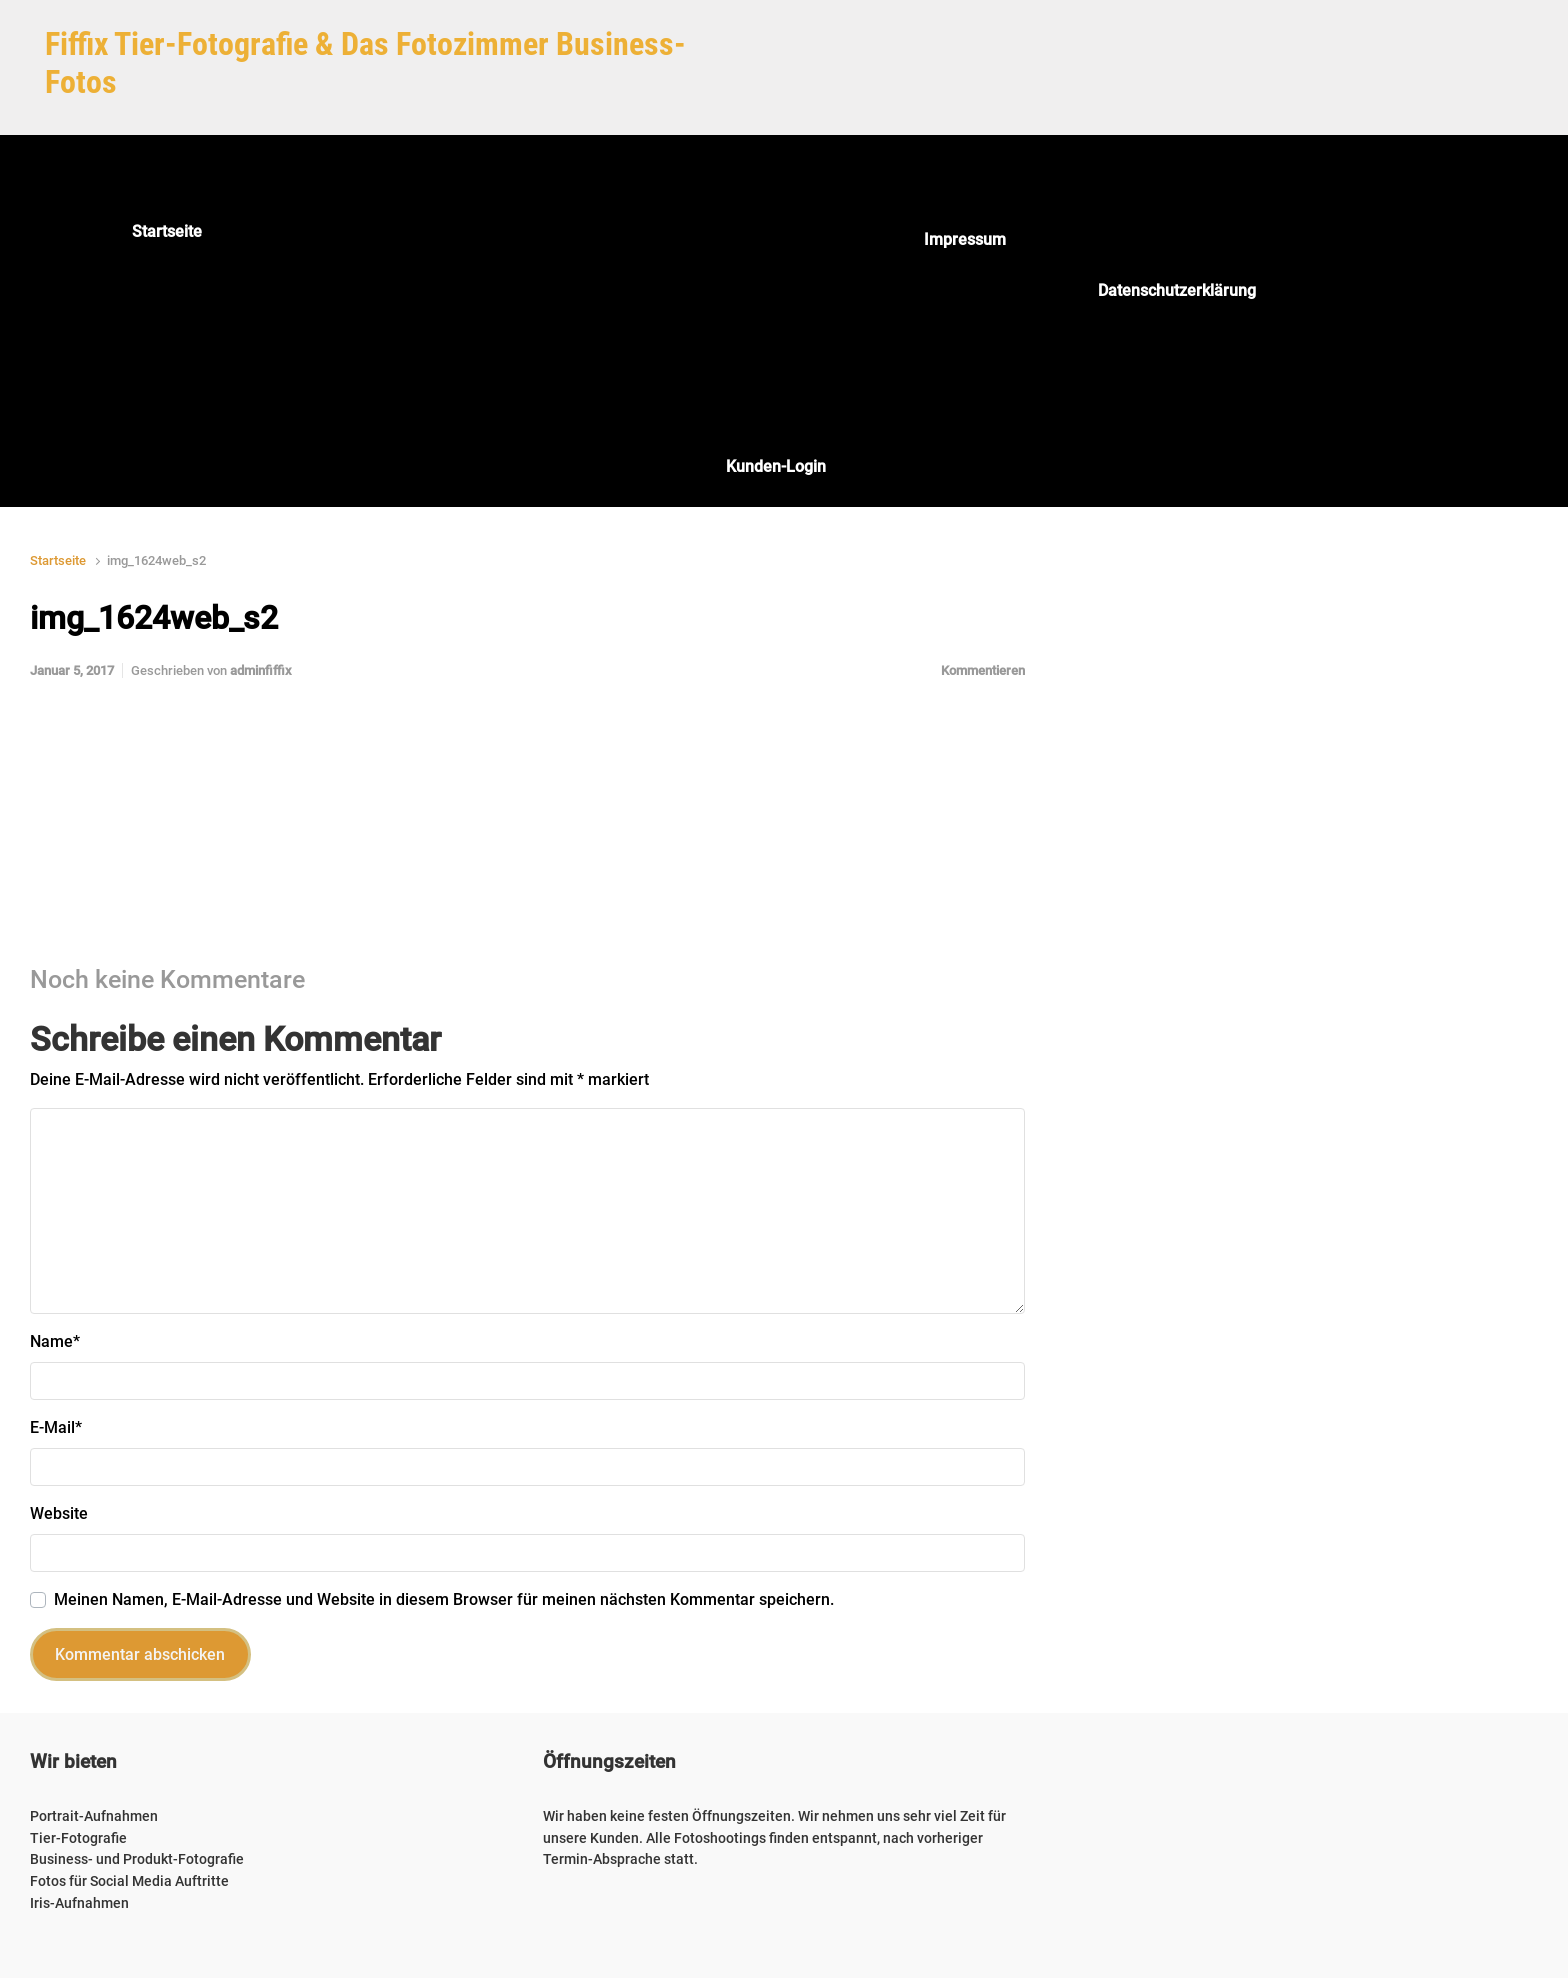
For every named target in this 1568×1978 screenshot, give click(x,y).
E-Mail (56, 1427)
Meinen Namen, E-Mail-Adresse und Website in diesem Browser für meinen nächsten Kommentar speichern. (444, 1599)
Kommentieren (983, 670)
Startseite (58, 560)
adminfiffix (261, 670)
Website (59, 1513)
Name (55, 1341)
